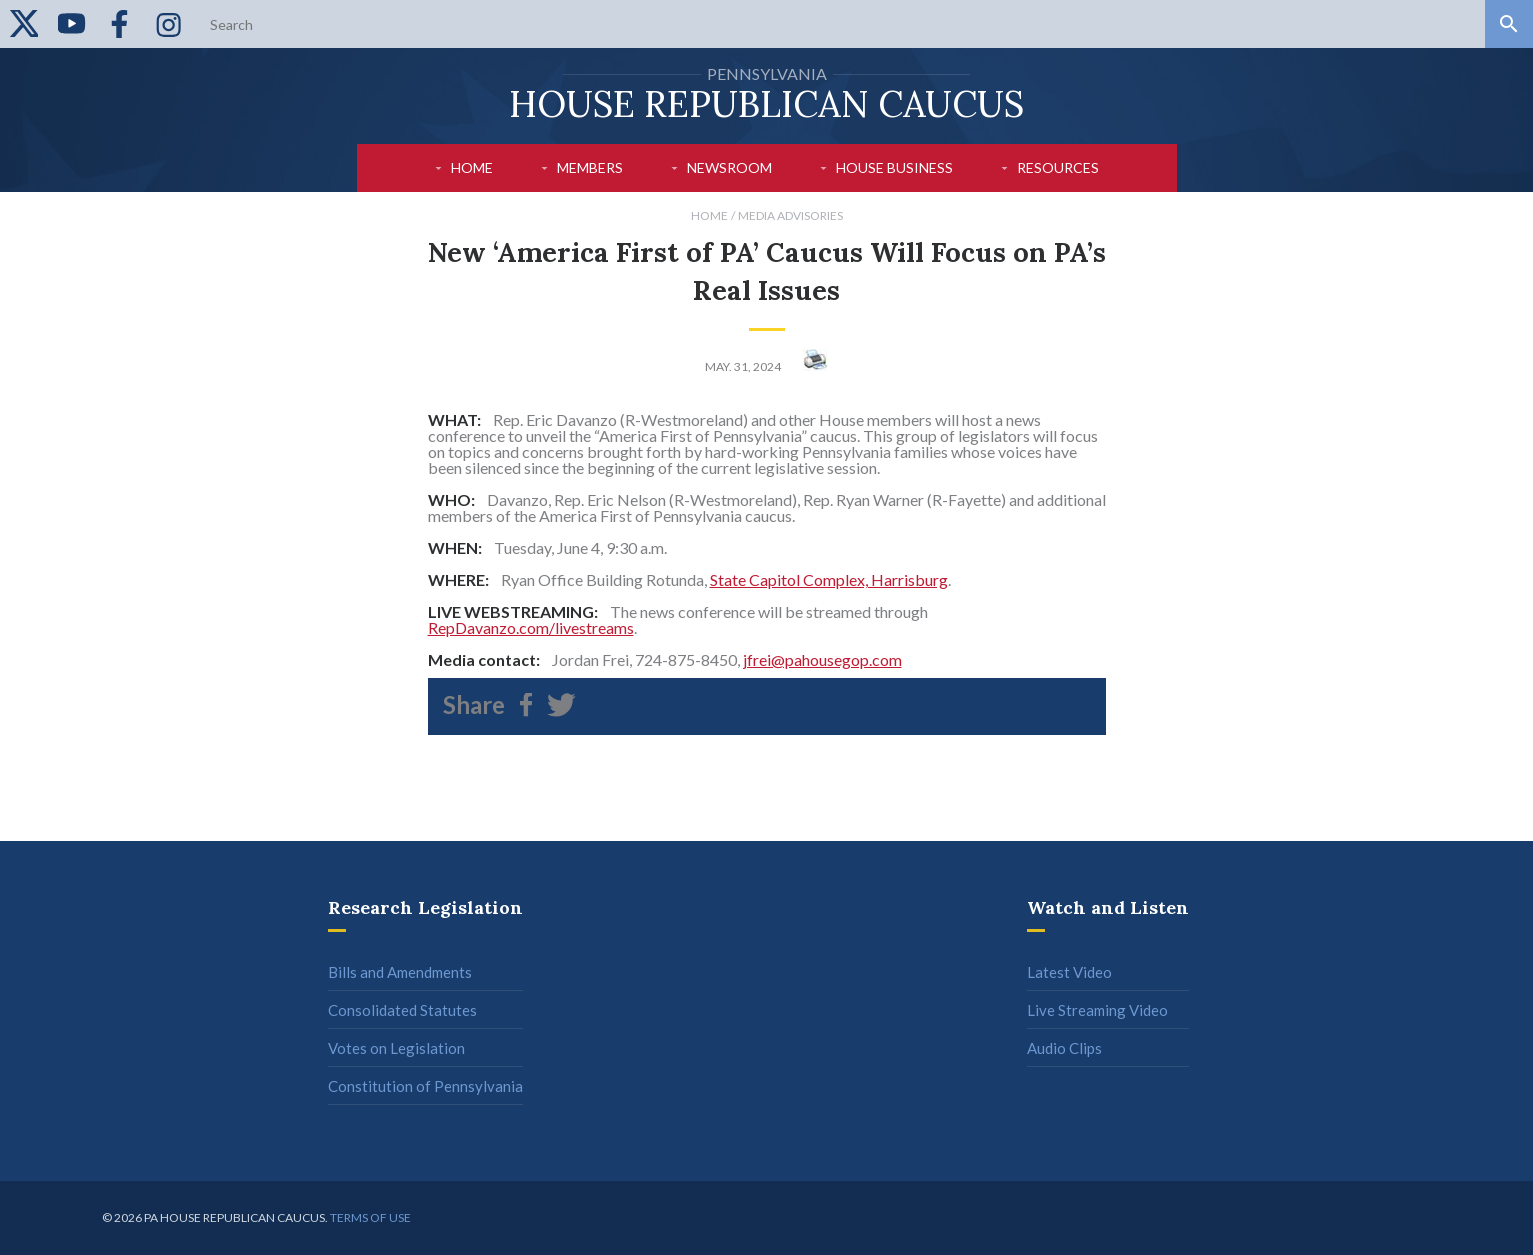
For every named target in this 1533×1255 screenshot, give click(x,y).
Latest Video (1069, 972)
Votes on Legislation (396, 1048)
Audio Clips (1064, 1048)
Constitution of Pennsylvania (425, 1086)
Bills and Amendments (400, 972)
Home (472, 167)
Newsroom (729, 167)
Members (590, 167)
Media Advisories (790, 215)
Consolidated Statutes (402, 1010)
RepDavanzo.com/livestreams (531, 627)
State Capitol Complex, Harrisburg (829, 579)
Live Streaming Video (1097, 1010)
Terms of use (370, 1217)
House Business (894, 167)
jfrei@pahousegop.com (822, 659)
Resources (1058, 167)
